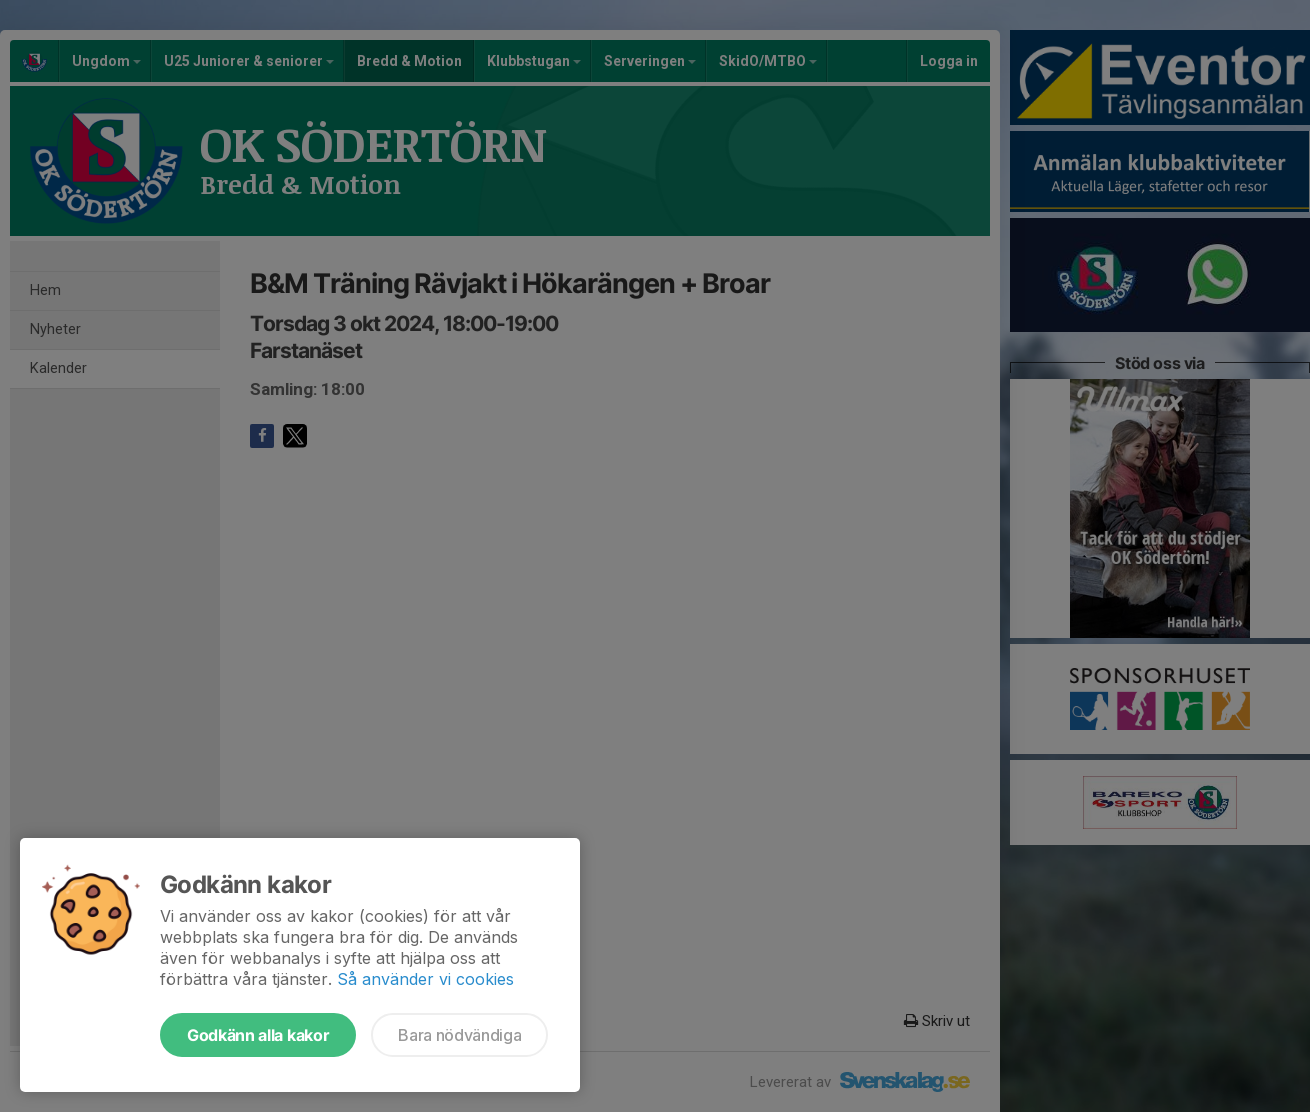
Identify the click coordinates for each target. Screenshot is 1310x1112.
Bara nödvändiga (459, 1035)
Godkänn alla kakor (258, 1035)
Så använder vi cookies (425, 979)
